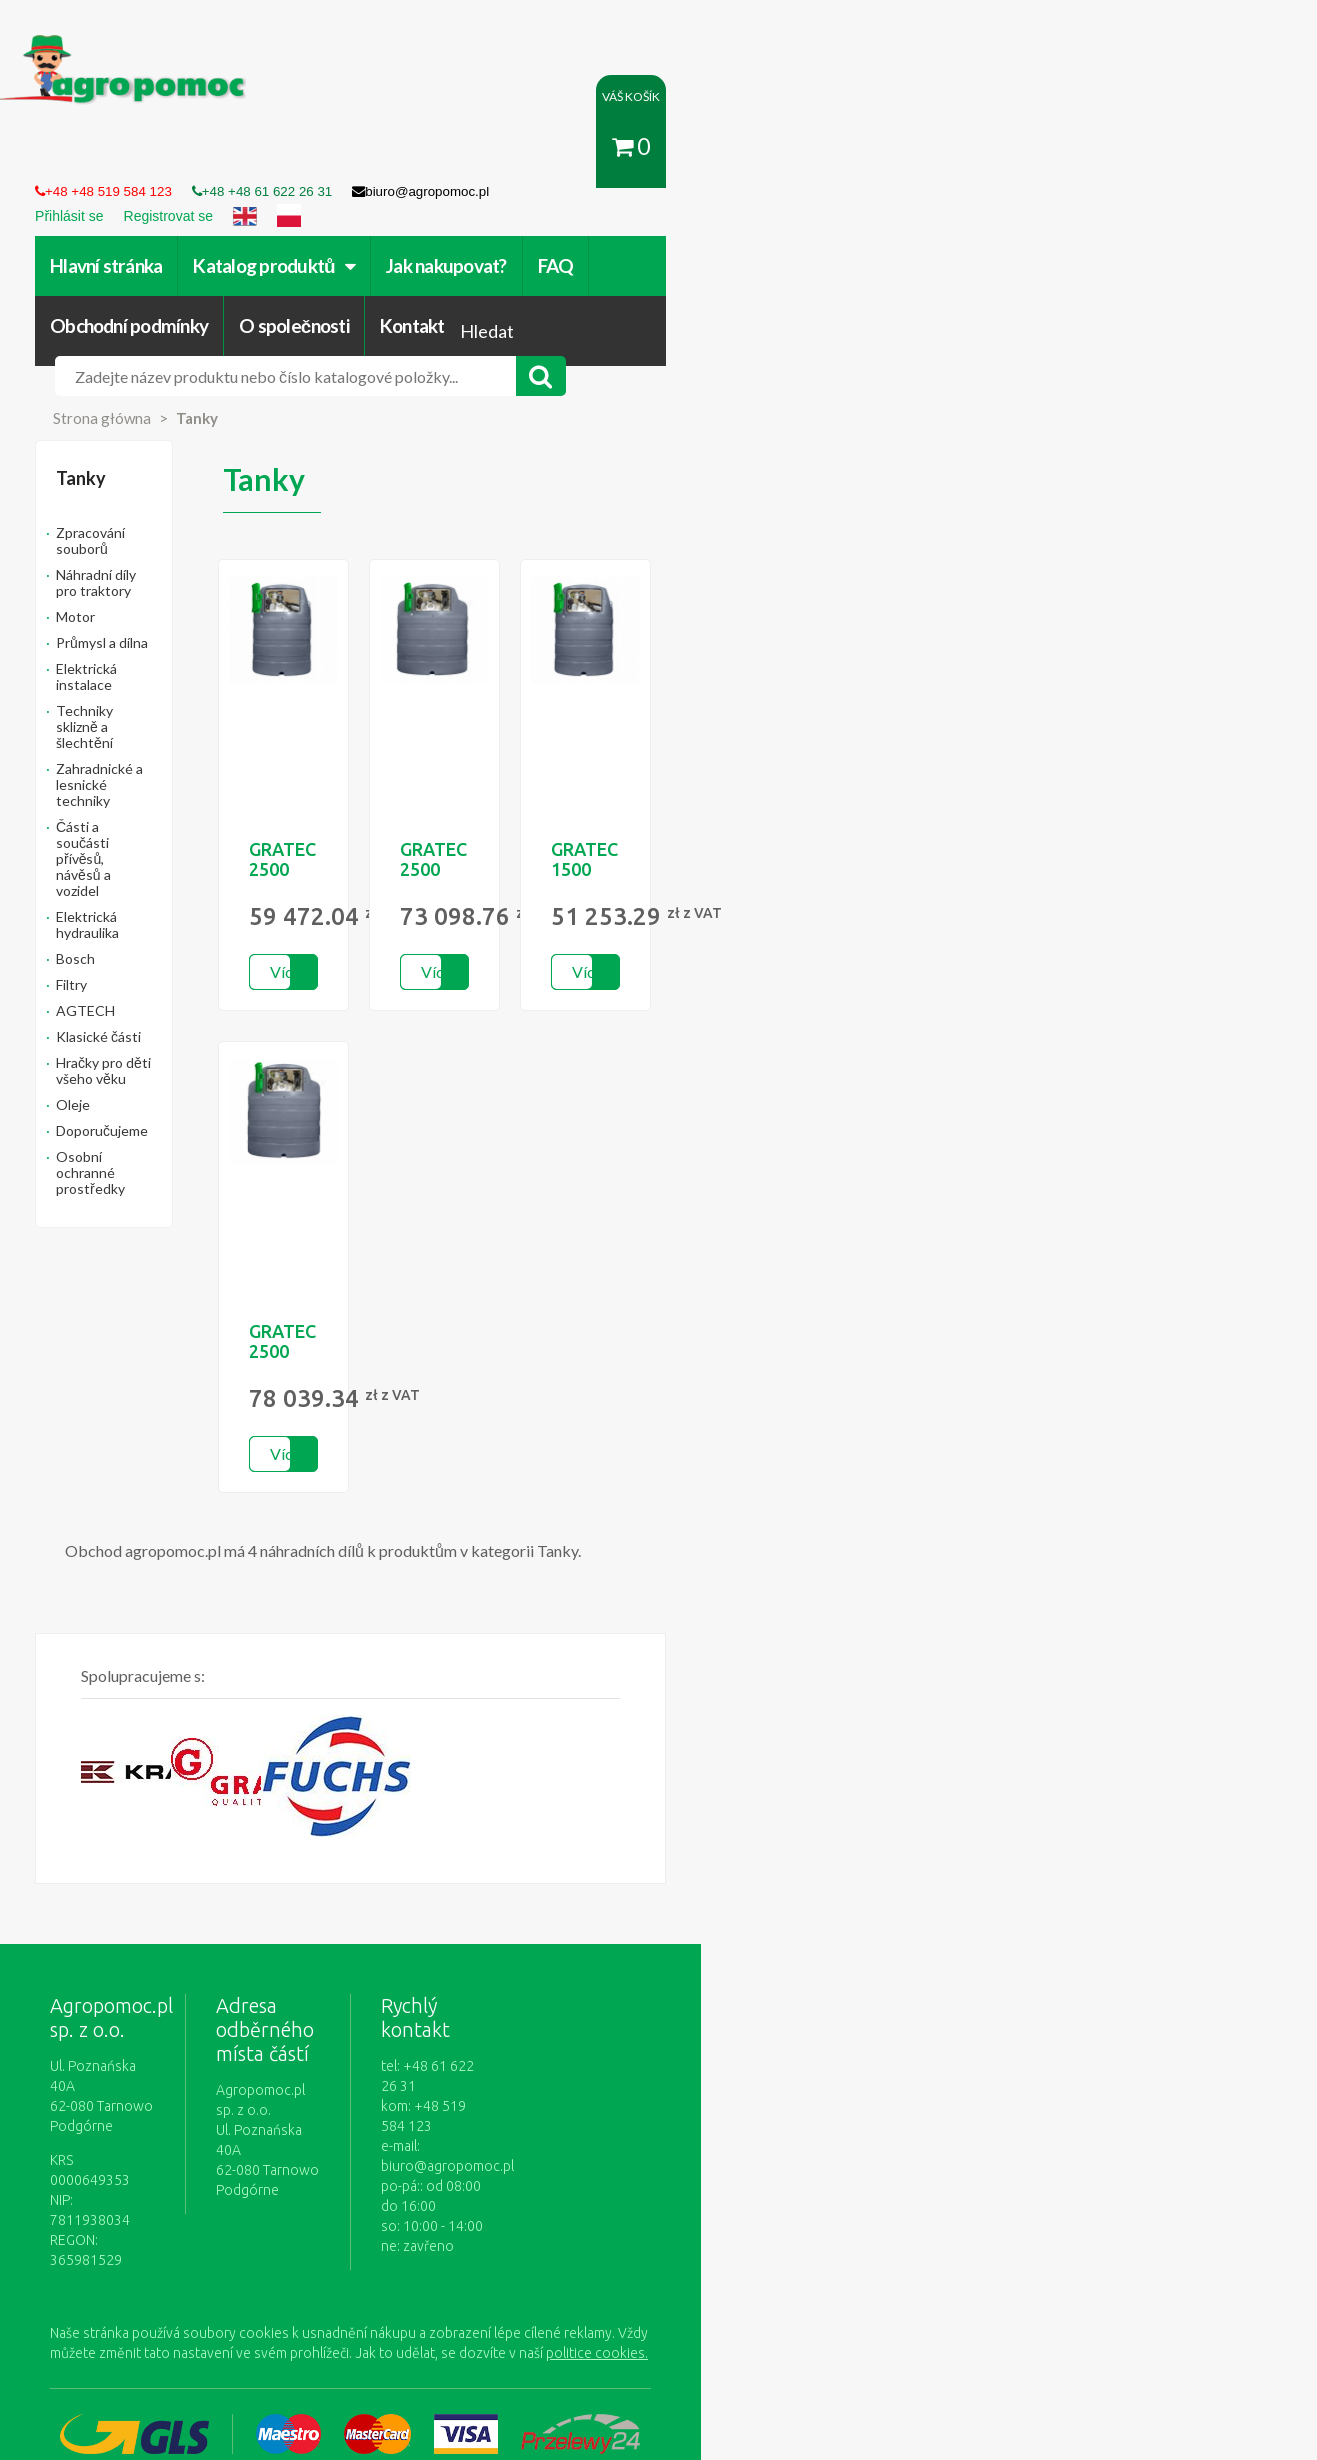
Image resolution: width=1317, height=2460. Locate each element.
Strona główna (171, 279)
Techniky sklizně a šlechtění (211, 523)
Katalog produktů (343, 156)
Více (508, 832)
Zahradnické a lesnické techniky (224, 549)
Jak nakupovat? (515, 156)
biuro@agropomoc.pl (798, 1943)
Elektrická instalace (185, 497)
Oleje (142, 773)
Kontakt (1034, 156)
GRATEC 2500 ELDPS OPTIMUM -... (521, 1202)
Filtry (140, 669)
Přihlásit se (483, 2252)
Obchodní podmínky (752, 156)
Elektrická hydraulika (188, 617)
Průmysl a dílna (171, 471)
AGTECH (154, 695)
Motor (144, 445)
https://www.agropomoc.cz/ (159, 46)
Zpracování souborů (187, 393)
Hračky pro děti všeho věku (209, 747)
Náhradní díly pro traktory (204, 419)
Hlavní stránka (175, 156)
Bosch (144, 643)
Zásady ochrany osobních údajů (756, 2252)
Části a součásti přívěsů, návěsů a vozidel (229, 583)
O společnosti (917, 156)
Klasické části (167, 721)
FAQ (624, 156)
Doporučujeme (171, 799)
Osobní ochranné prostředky (215, 825)
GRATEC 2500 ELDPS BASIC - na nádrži (521, 720)
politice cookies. (197, 2096)
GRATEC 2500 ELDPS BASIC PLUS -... (792, 720)
